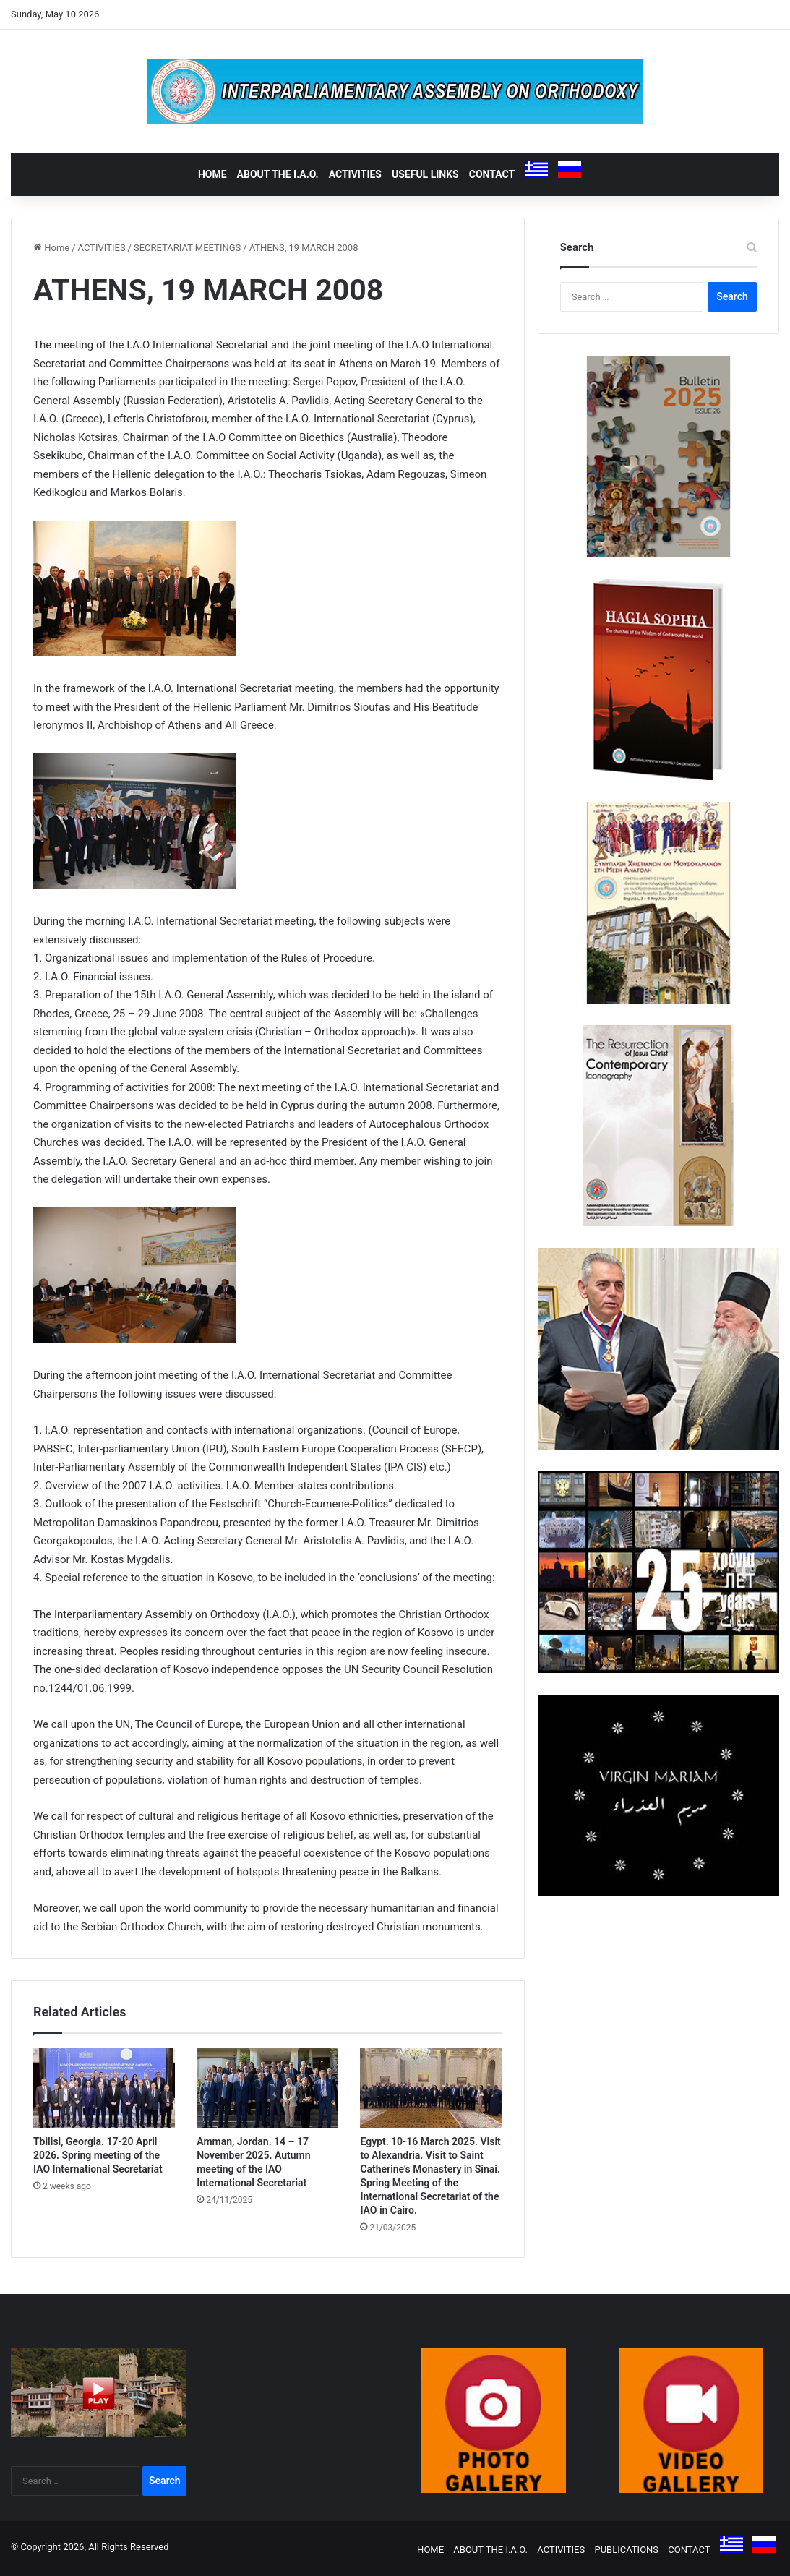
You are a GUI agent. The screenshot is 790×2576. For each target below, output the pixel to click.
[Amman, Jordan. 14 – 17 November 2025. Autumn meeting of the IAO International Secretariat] (267, 2088)
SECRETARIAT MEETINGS (187, 247)
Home (51, 247)
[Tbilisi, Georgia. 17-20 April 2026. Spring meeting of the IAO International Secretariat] (104, 2088)
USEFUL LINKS (425, 174)
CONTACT (492, 174)
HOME (212, 174)
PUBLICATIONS (626, 2549)
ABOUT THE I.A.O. (278, 174)
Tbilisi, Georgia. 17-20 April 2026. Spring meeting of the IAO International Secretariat (98, 2155)
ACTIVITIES (355, 174)
